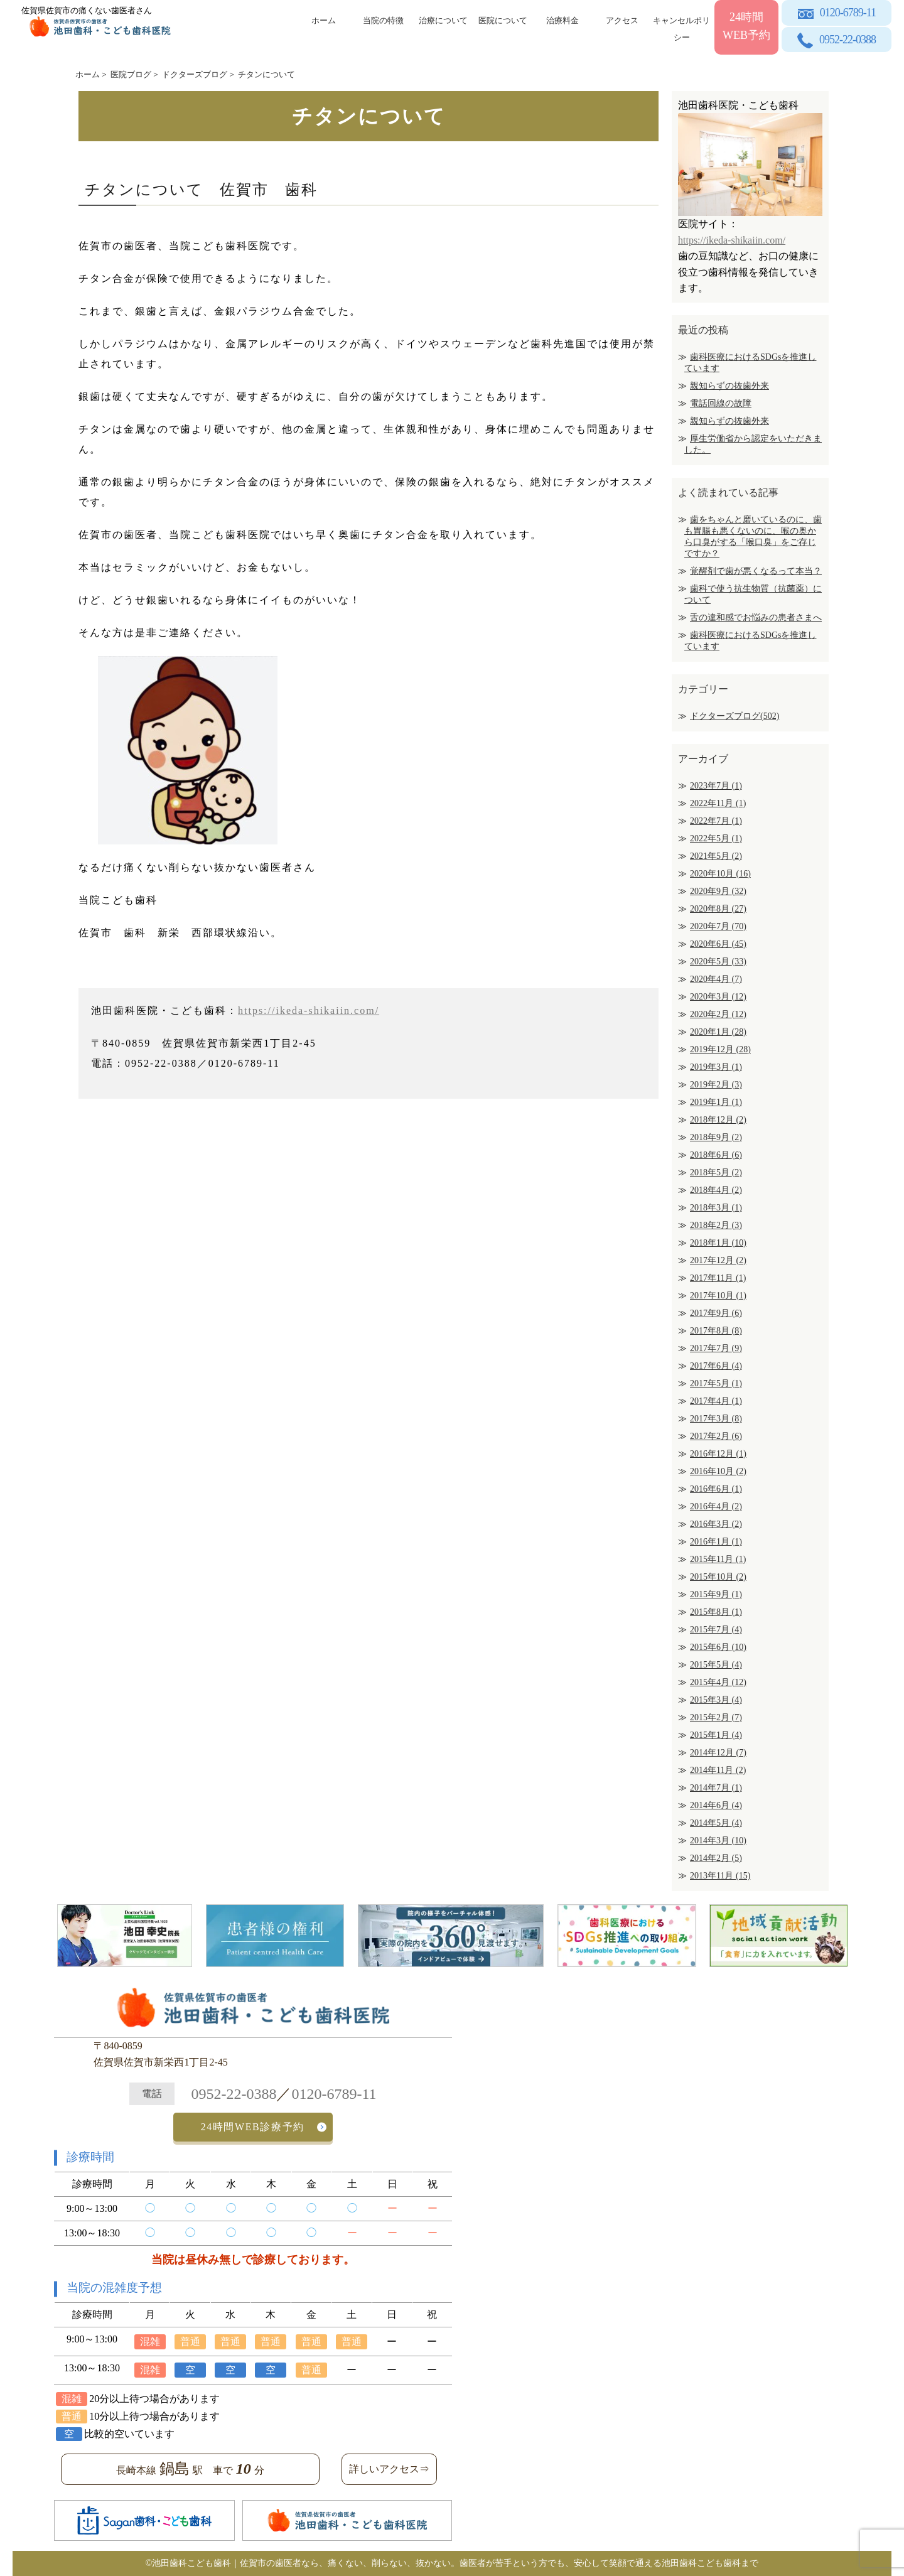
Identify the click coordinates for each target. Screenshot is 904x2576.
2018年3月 (716, 1207)
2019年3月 (716, 1067)
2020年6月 (718, 944)
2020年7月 (718, 926)
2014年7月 (716, 1787)
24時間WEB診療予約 (252, 2126)
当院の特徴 (383, 20)
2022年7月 (716, 821)
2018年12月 (718, 1119)
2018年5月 (716, 1172)
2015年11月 (718, 1559)
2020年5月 (718, 961)
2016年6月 (716, 1489)
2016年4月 (716, 1506)
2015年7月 (716, 1629)
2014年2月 (716, 1858)
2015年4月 (718, 1682)
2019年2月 (716, 1084)
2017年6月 (716, 1366)
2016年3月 (716, 1524)
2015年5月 (716, 1664)
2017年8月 (716, 1330)
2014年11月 (718, 1770)
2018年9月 (716, 1137)
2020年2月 (718, 1014)
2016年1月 (716, 1541)
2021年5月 (716, 856)
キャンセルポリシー (681, 27)
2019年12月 (720, 1049)
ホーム (323, 20)
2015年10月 (718, 1577)
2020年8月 (718, 908)
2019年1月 (716, 1102)
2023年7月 (716, 785)
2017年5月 (716, 1383)
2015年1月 (716, 1735)
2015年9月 (716, 1594)
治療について (443, 20)
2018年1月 (718, 1243)
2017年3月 (716, 1418)
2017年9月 (716, 1313)
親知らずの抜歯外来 (729, 386)
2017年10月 (718, 1295)
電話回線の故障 (720, 403)
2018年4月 (716, 1190)
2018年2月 (716, 1225)
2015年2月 (716, 1717)
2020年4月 (716, 979)
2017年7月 (716, 1348)
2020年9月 (718, 891)
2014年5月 (716, 1823)
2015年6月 (718, 1647)
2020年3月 (718, 996)
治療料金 (562, 20)
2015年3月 (716, 1700)
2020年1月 (718, 1032)
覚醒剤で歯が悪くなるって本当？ (756, 571)
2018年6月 (716, 1155)
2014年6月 (716, 1805)
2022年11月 (718, 803)
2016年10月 (718, 1471)
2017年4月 (716, 1401)
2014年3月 (718, 1840)
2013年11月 (720, 1875)
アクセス (622, 20)
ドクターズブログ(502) (734, 716)
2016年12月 (718, 1453)
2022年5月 (716, 838)
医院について (502, 20)
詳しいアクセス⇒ (389, 2469)
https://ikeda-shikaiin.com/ (308, 1010)
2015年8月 (716, 1612)
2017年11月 (718, 1278)
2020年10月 (720, 873)
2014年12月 (718, 1752)
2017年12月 (718, 1260)
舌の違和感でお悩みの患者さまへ (756, 617)
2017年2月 (716, 1436)
